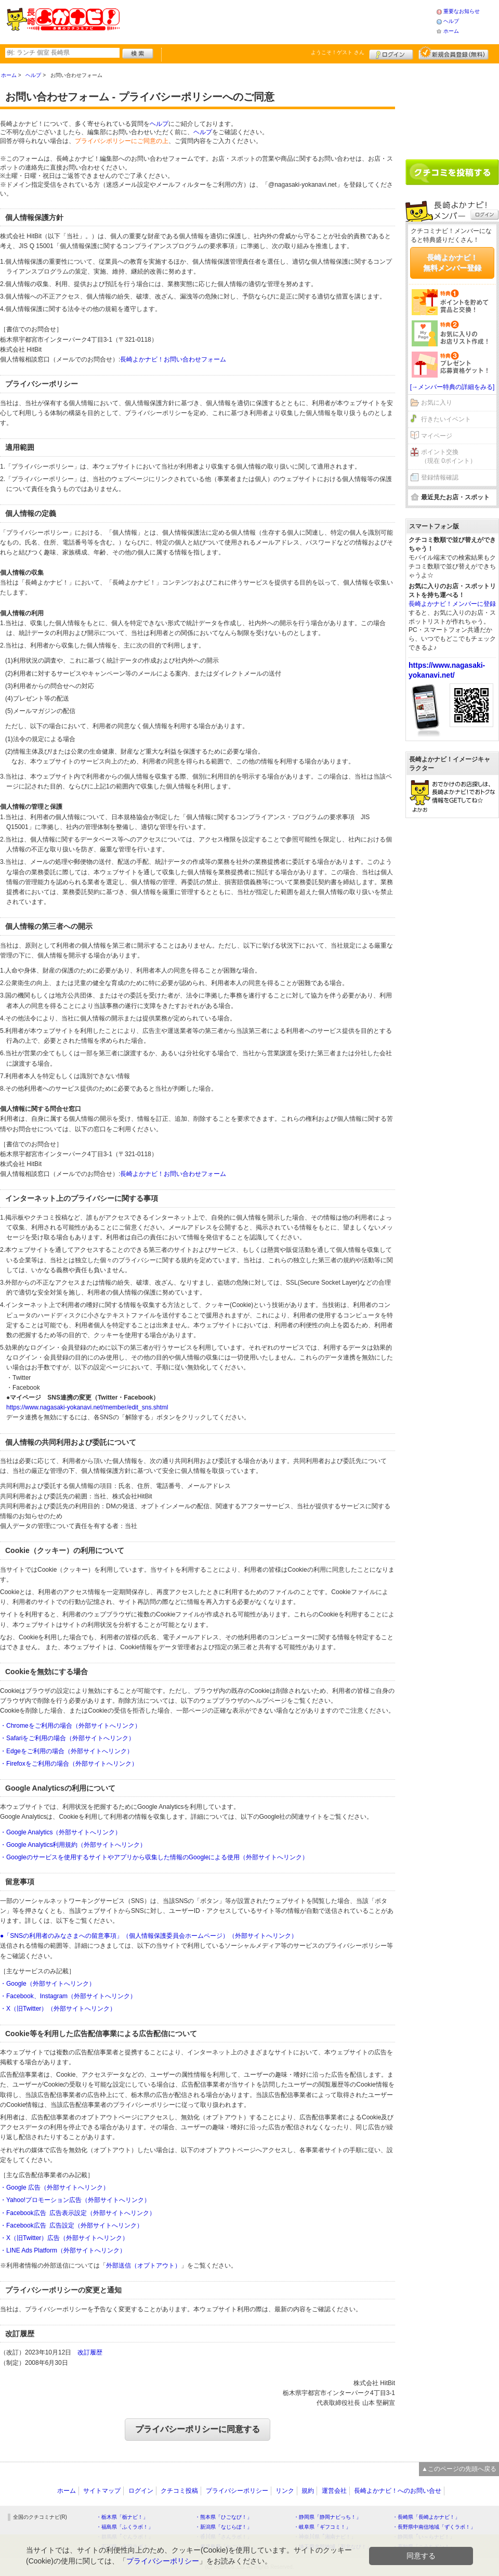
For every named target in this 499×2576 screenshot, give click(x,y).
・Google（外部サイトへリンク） (47, 1983)
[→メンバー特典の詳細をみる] (452, 387)
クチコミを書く (452, 172)
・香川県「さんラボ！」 (223, 2537)
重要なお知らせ (461, 11)
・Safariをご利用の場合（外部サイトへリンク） (67, 1738)
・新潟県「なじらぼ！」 (223, 2527)
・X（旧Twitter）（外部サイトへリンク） (58, 2008)
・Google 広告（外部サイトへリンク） (54, 2187)
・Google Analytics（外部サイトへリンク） (60, 1832)
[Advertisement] (277, 20)
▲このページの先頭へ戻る (459, 2469)
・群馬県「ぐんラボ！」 (124, 2537)
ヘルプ (451, 21)
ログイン (391, 53)
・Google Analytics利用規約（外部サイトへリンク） (73, 1844)
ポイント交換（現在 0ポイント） (448, 456)
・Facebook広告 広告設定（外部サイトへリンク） (71, 2225)
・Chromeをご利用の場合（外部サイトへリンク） (70, 1725)
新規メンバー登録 (453, 53)
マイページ (436, 435)
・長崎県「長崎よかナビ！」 (426, 2517)
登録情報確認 (439, 477)
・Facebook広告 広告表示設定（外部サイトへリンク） (77, 2213)
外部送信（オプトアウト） (143, 2265)
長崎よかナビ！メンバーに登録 (452, 603)
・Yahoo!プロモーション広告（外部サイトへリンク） (75, 2200)
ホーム (451, 31)
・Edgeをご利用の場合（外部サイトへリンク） (66, 1751)
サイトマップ (102, 2490)
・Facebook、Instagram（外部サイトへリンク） (68, 1996)
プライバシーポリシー (237, 2490)
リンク (284, 2490)
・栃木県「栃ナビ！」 (122, 2517)
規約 (307, 2490)
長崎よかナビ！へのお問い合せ (397, 2490)
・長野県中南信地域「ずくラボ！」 (434, 2527)
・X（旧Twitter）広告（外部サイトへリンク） (64, 2238)
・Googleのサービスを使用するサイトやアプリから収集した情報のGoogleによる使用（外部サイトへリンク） (154, 1857)
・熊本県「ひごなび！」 (223, 2517)
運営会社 (334, 2490)
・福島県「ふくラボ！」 (124, 2527)
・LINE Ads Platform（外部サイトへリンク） (63, 2250)
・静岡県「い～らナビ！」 (423, 2537)
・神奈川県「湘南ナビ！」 (325, 2537)
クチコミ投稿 (179, 2490)
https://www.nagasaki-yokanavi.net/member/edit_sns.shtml (87, 1407)
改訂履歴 (89, 2352)
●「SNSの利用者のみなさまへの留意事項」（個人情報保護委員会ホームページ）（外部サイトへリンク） (148, 1935)
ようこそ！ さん (337, 52)
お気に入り (436, 402)
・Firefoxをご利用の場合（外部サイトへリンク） (69, 1763)
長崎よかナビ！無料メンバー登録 (452, 262)
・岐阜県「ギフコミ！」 (322, 2527)
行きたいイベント (446, 419)
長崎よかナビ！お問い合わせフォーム (173, 359)
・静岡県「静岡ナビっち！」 (327, 2517)
